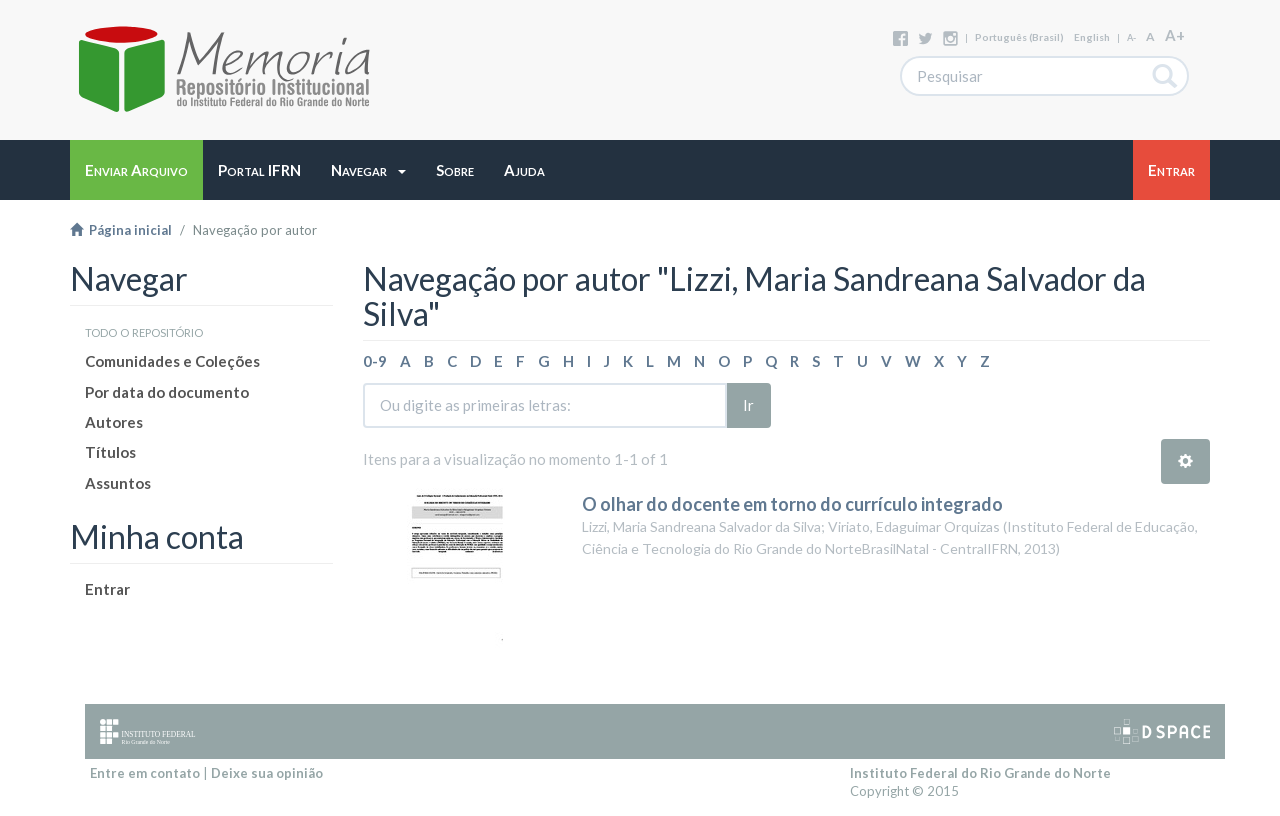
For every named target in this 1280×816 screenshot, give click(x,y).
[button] (368, 170)
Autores (114, 422)
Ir (748, 405)
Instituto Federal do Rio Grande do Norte (980, 773)
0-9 (375, 361)
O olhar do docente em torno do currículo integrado (792, 504)
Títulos (110, 452)
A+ (1175, 35)
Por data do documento (167, 392)
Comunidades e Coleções (172, 361)
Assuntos (118, 483)
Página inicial (121, 230)
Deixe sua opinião (267, 773)
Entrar (107, 589)
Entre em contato (145, 773)
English (1092, 37)
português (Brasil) (1019, 37)
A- (1131, 37)
